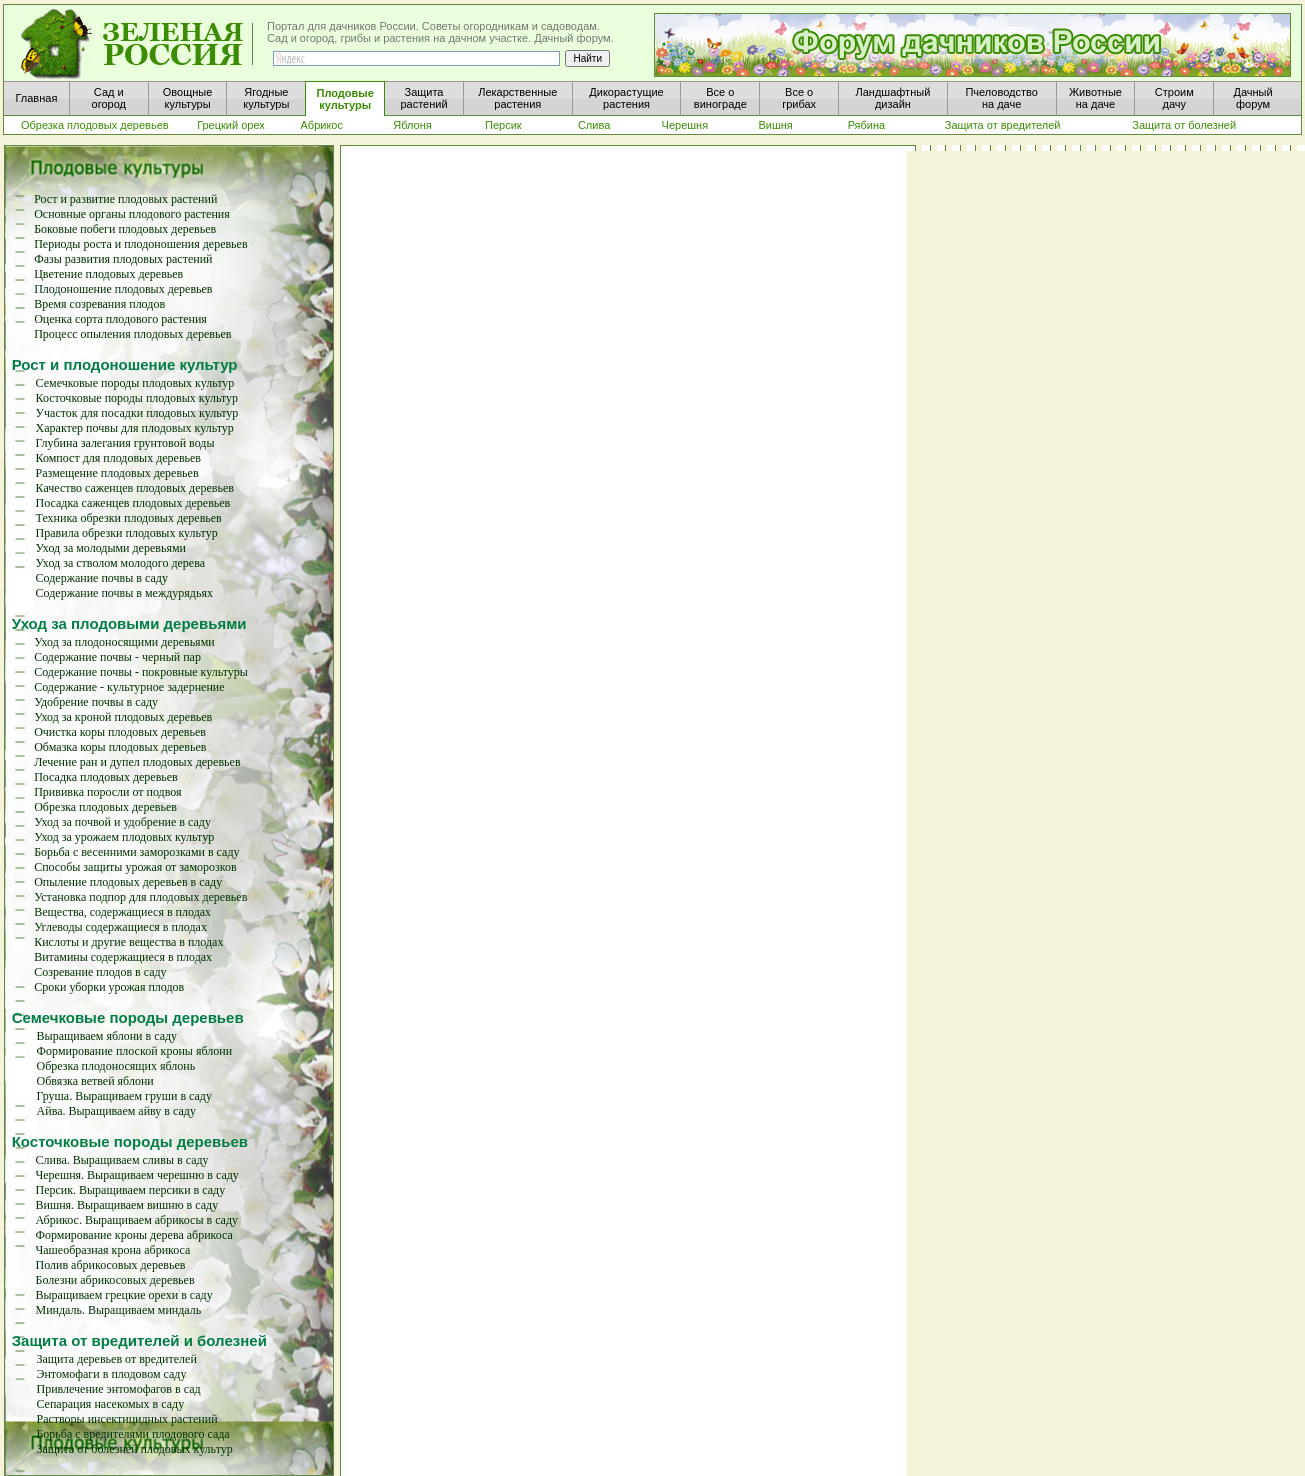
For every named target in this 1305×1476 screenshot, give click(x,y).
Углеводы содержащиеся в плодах (120, 927)
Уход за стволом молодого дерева (120, 563)
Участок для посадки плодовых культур (137, 413)
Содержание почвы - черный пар (117, 657)
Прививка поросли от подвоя (107, 792)
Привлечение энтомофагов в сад (118, 1389)
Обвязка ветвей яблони (95, 1081)
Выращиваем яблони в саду (107, 1036)
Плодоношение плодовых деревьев (123, 289)
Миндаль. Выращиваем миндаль (118, 1310)
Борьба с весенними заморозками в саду (136, 852)
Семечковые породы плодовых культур (135, 383)
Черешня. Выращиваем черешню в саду (136, 1175)
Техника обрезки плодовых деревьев (129, 518)
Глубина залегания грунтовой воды (125, 443)
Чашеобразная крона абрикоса (112, 1250)
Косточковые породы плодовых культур (137, 398)
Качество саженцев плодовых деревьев (135, 488)
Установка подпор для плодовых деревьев (140, 897)
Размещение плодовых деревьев (117, 473)
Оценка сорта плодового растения (120, 319)
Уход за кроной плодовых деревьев (123, 717)
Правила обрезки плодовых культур (127, 533)
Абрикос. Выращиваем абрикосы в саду (136, 1220)
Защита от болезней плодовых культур (134, 1449)
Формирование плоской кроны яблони (134, 1051)
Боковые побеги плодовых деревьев (125, 229)
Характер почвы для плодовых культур (135, 428)
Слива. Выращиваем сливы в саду (121, 1160)
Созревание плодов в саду (100, 972)
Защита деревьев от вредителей (116, 1359)
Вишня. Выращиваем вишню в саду (126, 1205)
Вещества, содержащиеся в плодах (122, 912)
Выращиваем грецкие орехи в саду (123, 1295)
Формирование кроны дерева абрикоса (133, 1235)
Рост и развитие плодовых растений (125, 199)
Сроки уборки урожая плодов (109, 987)
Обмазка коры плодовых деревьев (120, 747)
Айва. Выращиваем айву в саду (116, 1111)
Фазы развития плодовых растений (123, 259)
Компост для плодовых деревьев (118, 458)
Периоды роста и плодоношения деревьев (140, 244)
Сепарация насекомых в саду (110, 1404)
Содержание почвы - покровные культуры (141, 672)
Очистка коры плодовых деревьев (120, 732)
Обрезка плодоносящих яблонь (116, 1066)
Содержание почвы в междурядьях (124, 593)
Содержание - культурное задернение (129, 687)
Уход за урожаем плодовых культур (124, 837)
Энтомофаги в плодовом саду (111, 1374)
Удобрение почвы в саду (96, 702)
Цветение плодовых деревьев (108, 274)
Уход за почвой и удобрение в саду (122, 822)
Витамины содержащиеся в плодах (123, 957)
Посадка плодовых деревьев (106, 777)
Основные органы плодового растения (132, 214)
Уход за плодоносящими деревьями (124, 642)
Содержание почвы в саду (102, 578)
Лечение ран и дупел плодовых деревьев (137, 762)
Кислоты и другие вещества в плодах (128, 942)
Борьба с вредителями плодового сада (132, 1434)
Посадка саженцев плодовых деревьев (133, 503)
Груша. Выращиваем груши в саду (124, 1096)
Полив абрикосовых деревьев (110, 1265)
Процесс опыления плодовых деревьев (132, 334)
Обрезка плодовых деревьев (105, 807)
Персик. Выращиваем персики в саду (130, 1190)
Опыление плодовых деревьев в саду (128, 882)
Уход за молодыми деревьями (111, 548)
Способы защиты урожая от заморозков (135, 867)
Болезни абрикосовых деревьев (114, 1280)
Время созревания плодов (99, 304)
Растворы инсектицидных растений (126, 1419)
